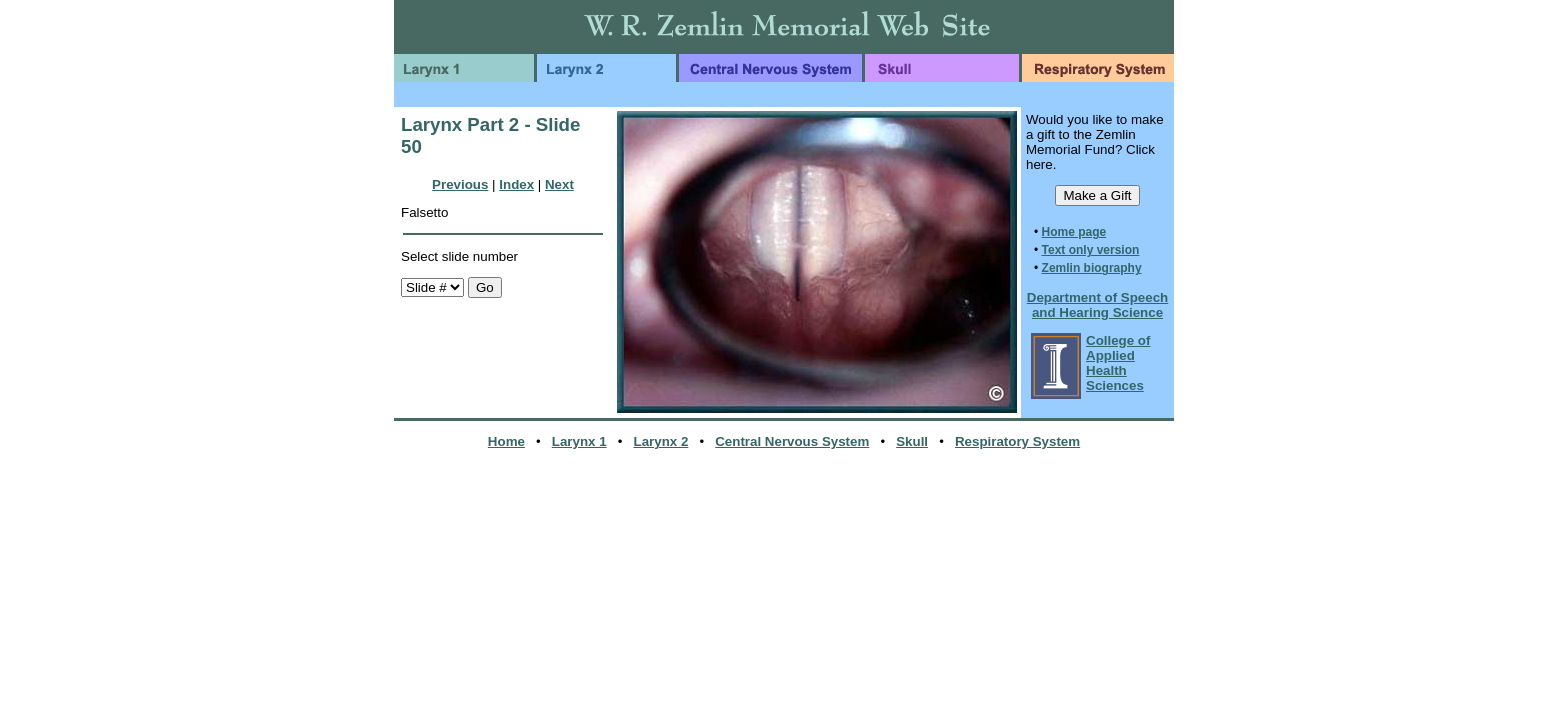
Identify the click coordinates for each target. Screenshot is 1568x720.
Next (559, 184)
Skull (912, 441)
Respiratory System (1017, 441)
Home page (1074, 232)
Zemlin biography (1092, 268)
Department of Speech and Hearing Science (1097, 305)
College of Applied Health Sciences (1118, 363)
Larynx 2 (661, 441)
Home (506, 441)
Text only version (1091, 250)
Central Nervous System (792, 441)
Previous (460, 184)
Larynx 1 (579, 441)
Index (516, 184)
